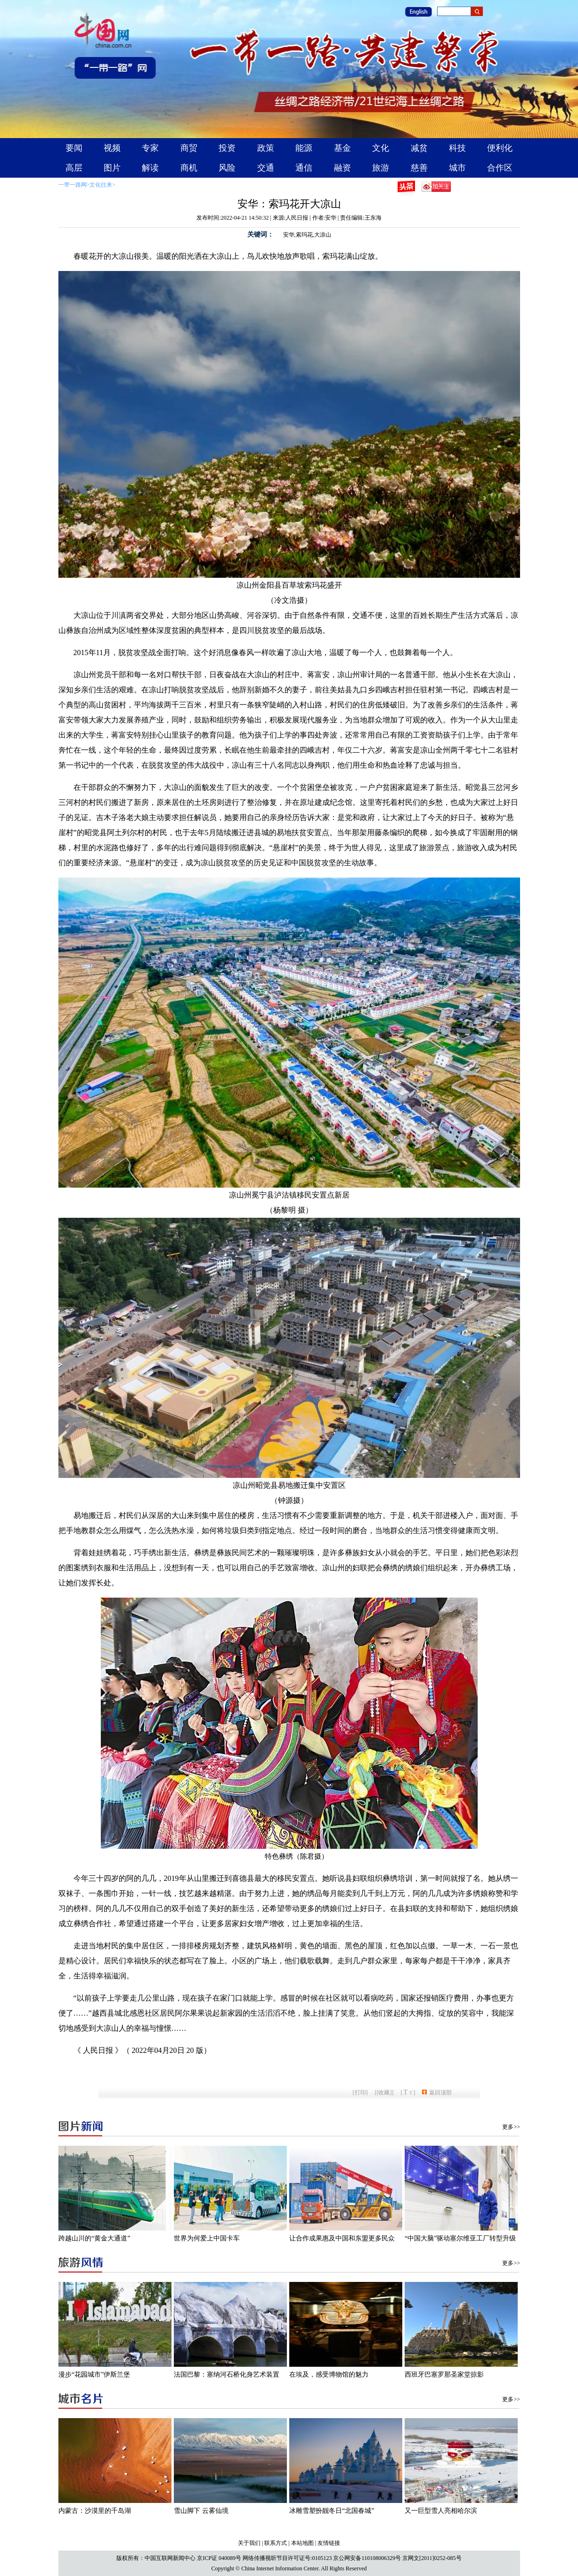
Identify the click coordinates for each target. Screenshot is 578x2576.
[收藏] (384, 2092)
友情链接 (328, 2543)
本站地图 (302, 2543)
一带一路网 (72, 184)
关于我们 (249, 2543)
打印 (360, 2092)
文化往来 (101, 184)
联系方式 (275, 2543)
